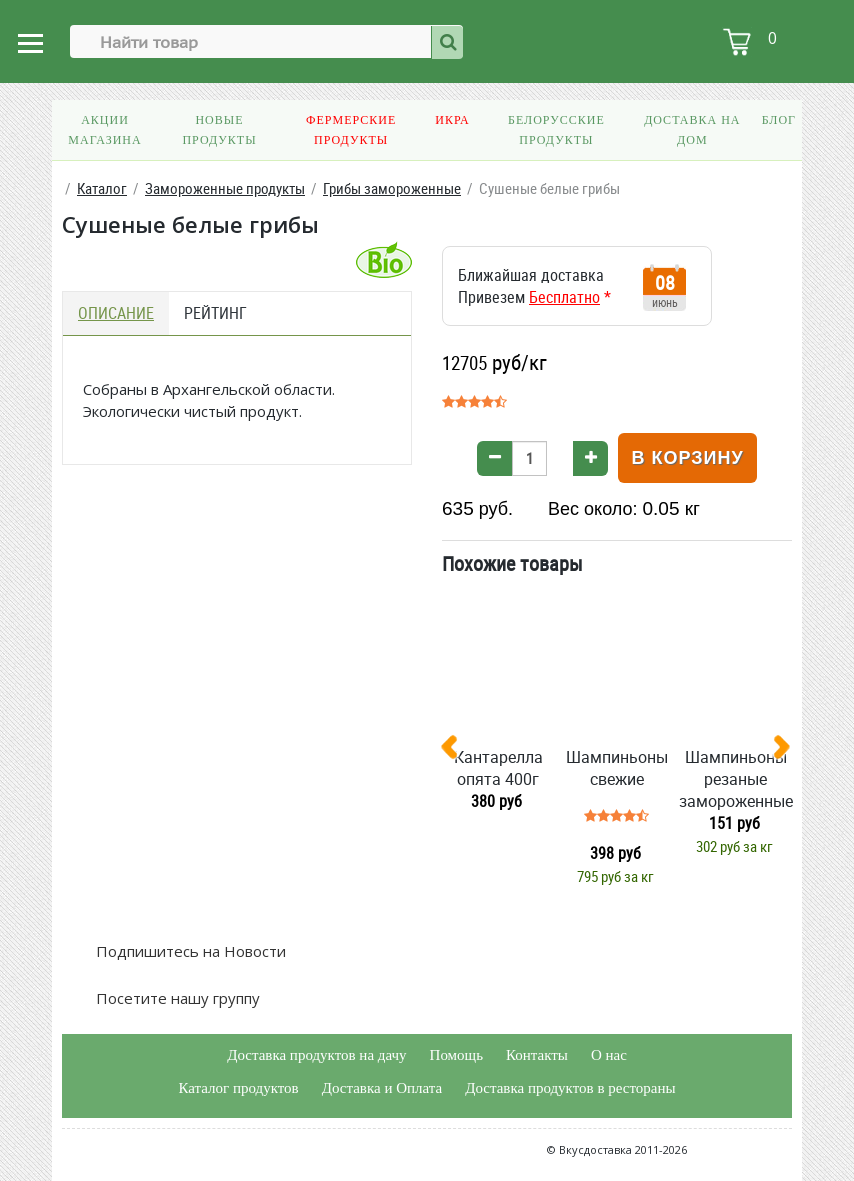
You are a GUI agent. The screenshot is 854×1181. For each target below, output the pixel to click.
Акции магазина (104, 130)
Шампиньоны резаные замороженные (736, 779)
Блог (779, 120)
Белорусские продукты (556, 130)
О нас (609, 1055)
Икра (452, 120)
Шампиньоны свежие (617, 768)
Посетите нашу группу (176, 998)
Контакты (537, 1055)
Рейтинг (215, 313)
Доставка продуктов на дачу (316, 1055)
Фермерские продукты (351, 130)
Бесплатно (564, 297)
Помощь (456, 1055)
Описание (116, 313)
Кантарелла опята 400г (498, 768)
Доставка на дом (692, 130)
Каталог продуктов (238, 1088)
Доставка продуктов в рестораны (570, 1088)
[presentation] (457, 751)
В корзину (687, 458)
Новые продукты (219, 130)
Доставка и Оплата (382, 1088)
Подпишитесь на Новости (189, 951)
